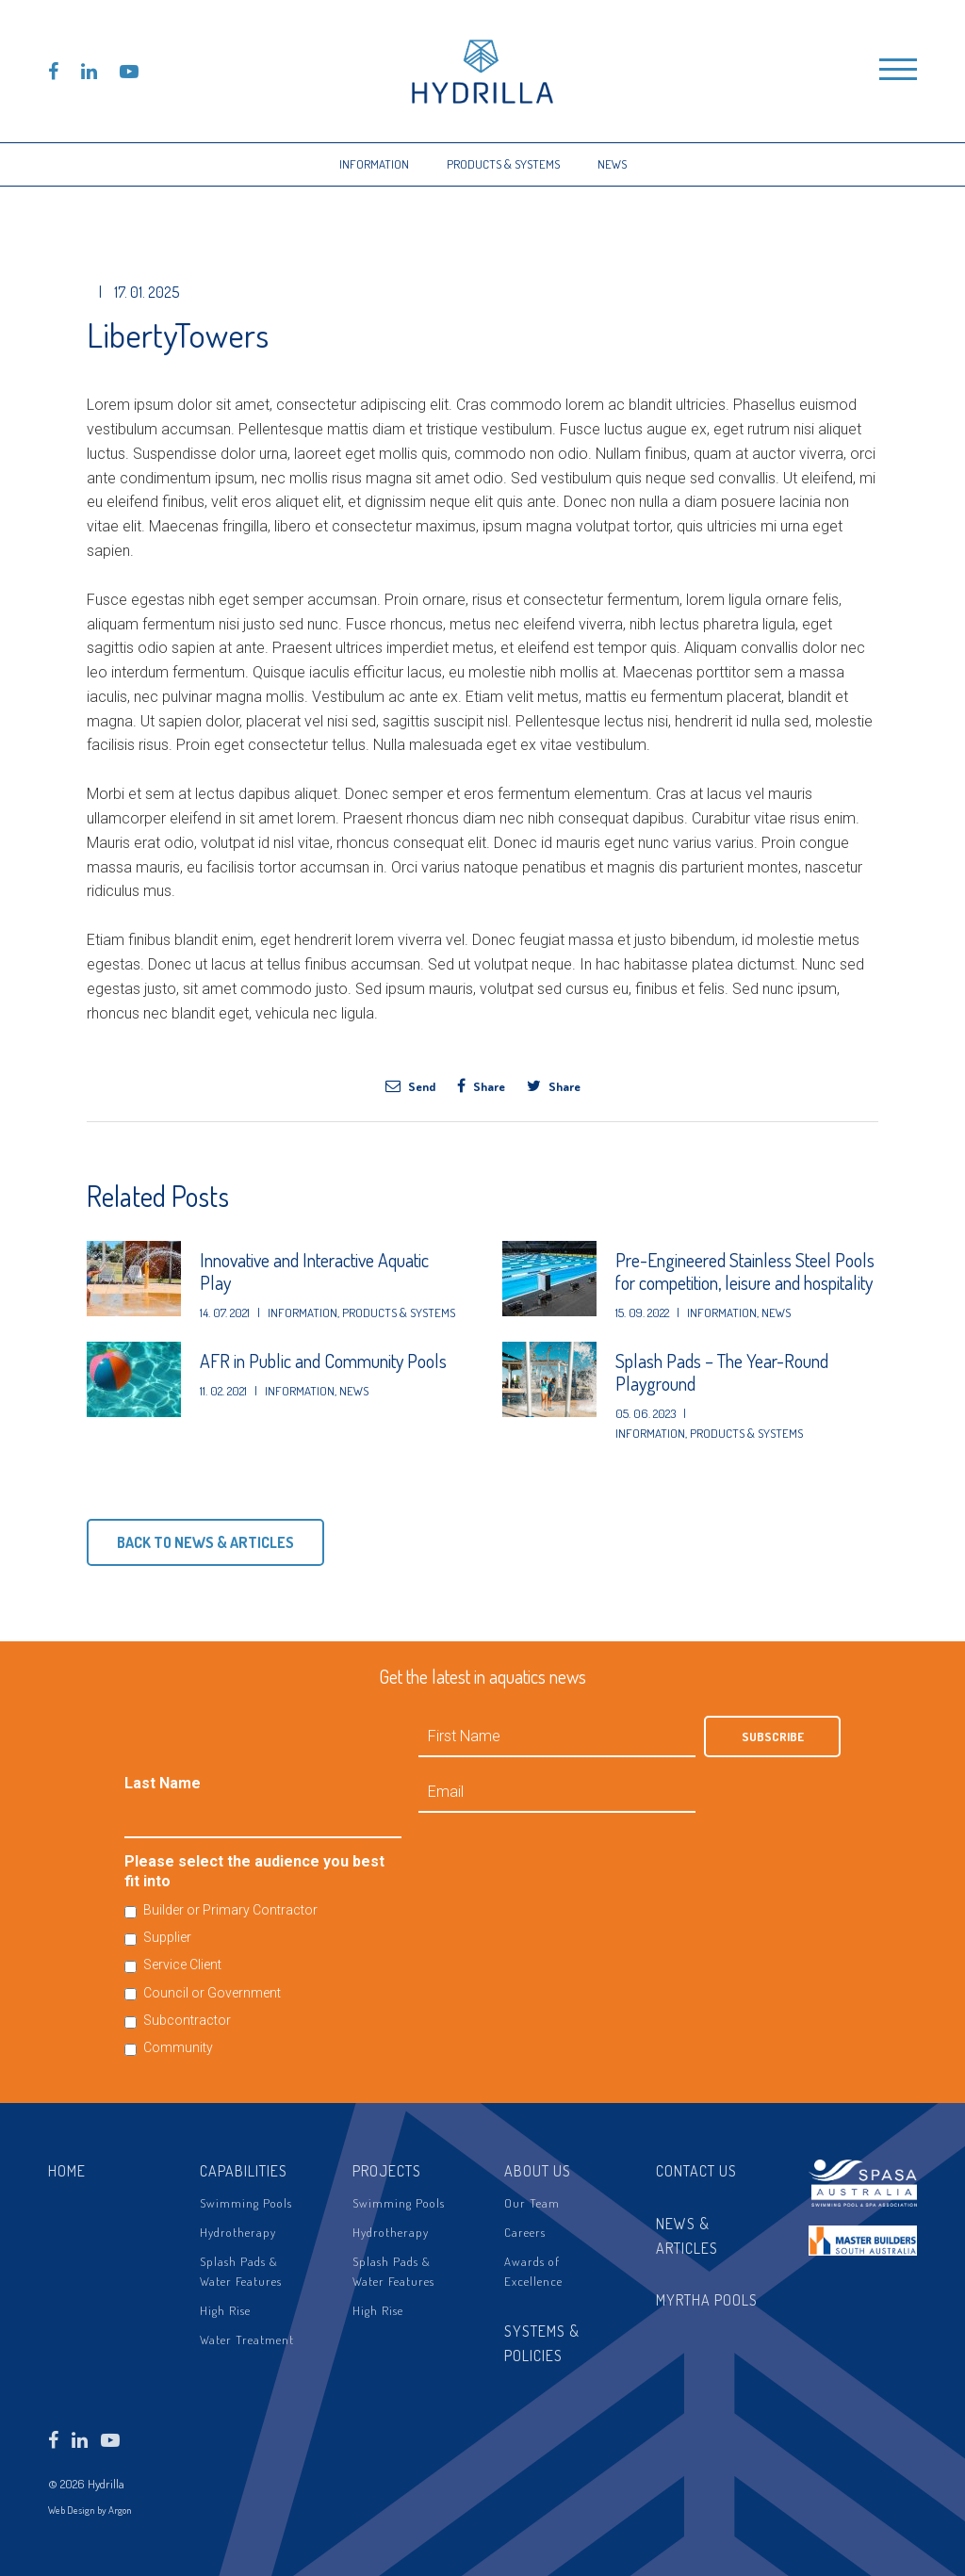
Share (481, 1085)
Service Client (182, 1964)
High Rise (225, 2310)
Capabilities (243, 2170)
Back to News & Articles (205, 1542)
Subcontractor (187, 2020)
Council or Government (212, 1992)
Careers (525, 2232)
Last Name (162, 1783)
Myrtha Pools (707, 2300)
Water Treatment (247, 2339)
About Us (537, 2170)
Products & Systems (503, 163)
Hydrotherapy (238, 2232)
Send (410, 1085)
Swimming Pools (246, 2202)
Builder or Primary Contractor (230, 1909)
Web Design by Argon (90, 2510)
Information (374, 163)
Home (67, 2170)
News (612, 163)
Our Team (532, 2202)
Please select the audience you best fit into (254, 1871)
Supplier (167, 1937)
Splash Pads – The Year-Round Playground (721, 1371)
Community (178, 2047)
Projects (386, 2170)
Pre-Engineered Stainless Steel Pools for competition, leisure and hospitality (745, 1271)
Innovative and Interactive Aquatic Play (314, 1271)
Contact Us (696, 2170)
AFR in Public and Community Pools (323, 1360)
